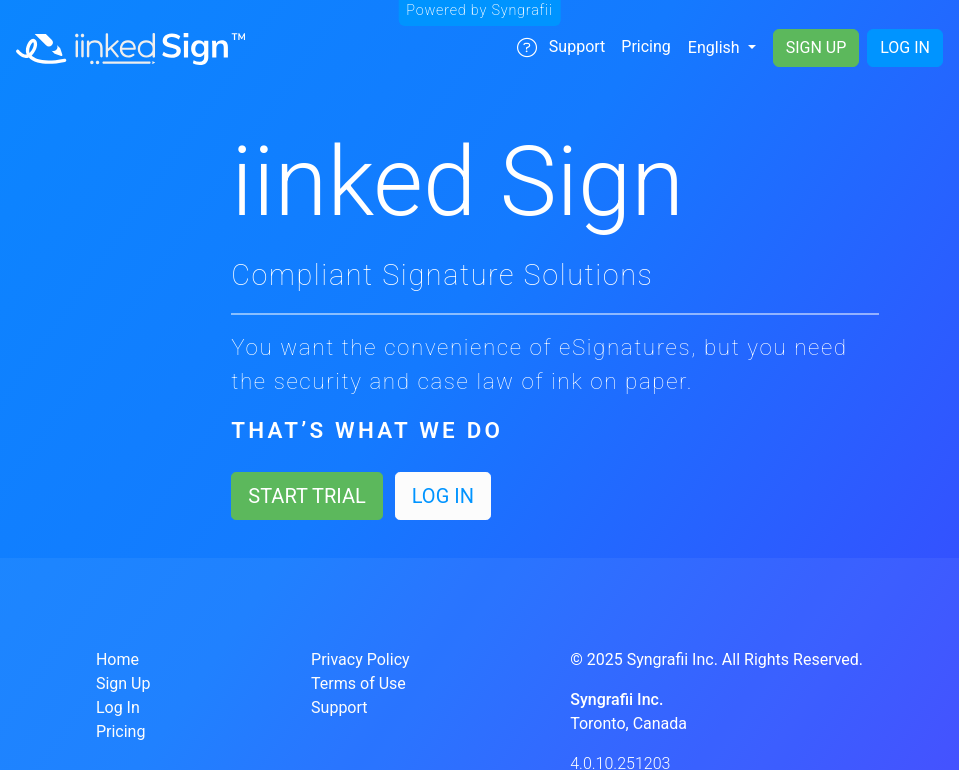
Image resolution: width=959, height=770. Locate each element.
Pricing (646, 46)
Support (561, 47)
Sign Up (816, 47)
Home (117, 659)
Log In (905, 47)
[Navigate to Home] (130, 48)
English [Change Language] (716, 47)
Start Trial (306, 496)
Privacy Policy (360, 659)
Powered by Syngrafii (479, 10)
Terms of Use (358, 683)
